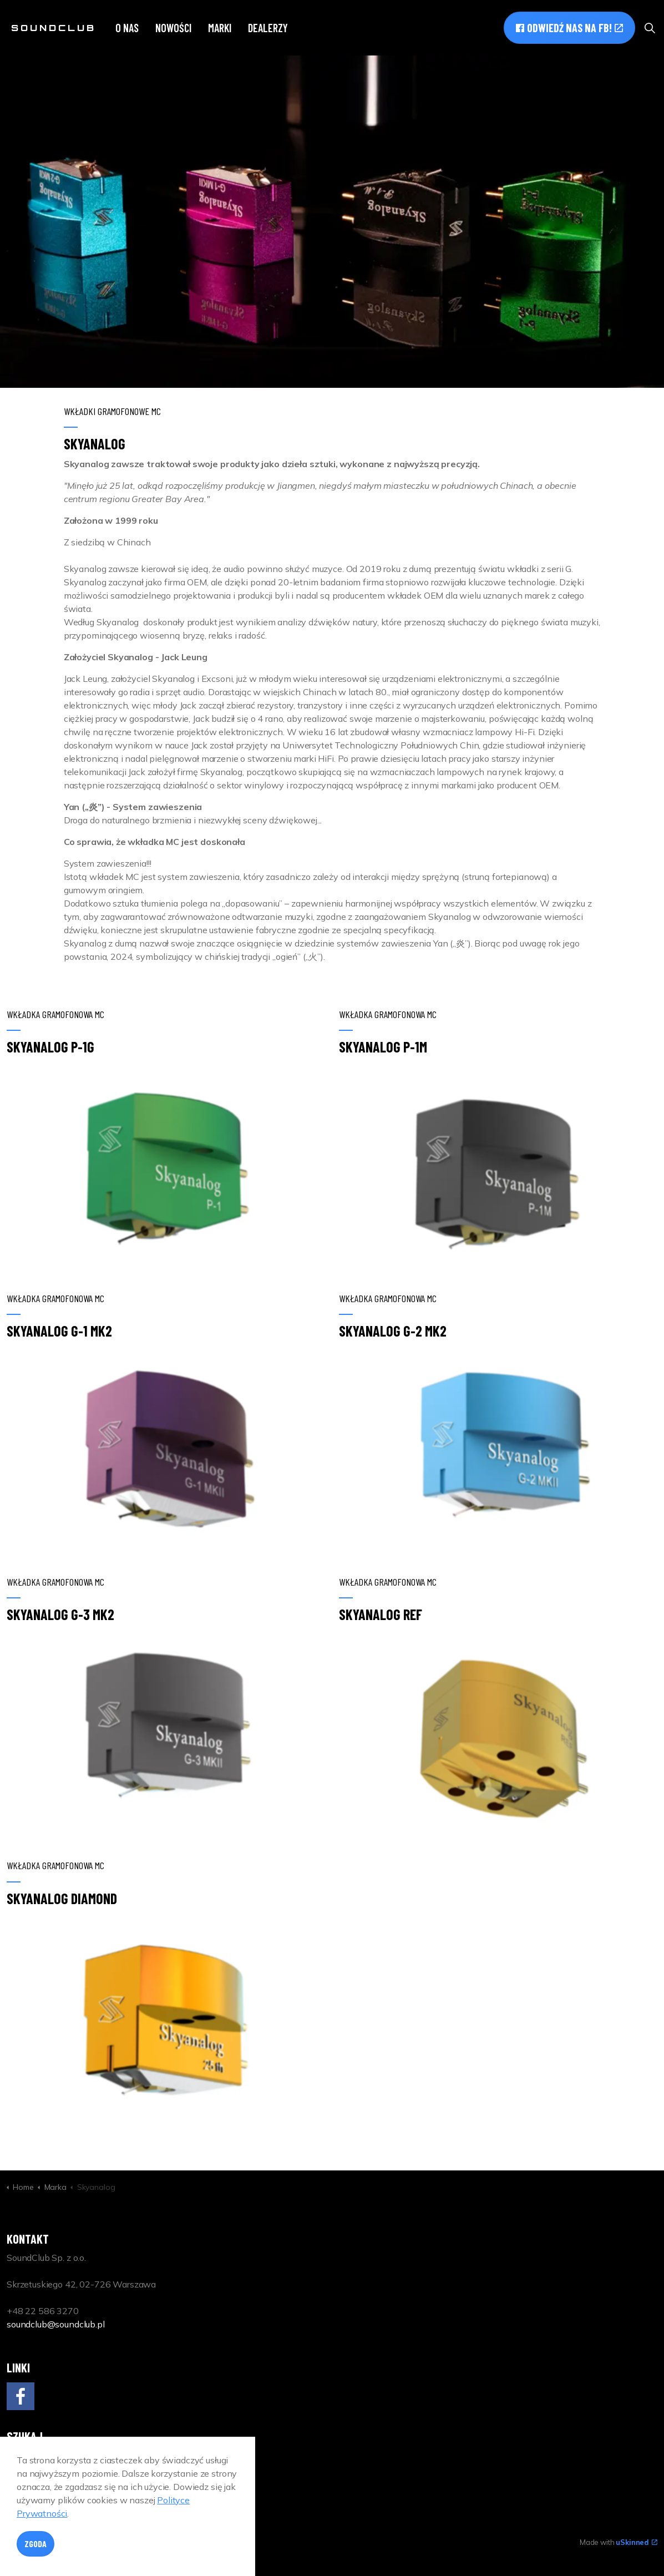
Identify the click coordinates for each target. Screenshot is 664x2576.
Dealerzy (268, 27)
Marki (219, 27)
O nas (127, 27)
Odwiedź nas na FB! (569, 28)
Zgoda (35, 2543)
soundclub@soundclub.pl (56, 2324)
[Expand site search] (649, 28)
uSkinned (636, 2542)
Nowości (173, 27)
